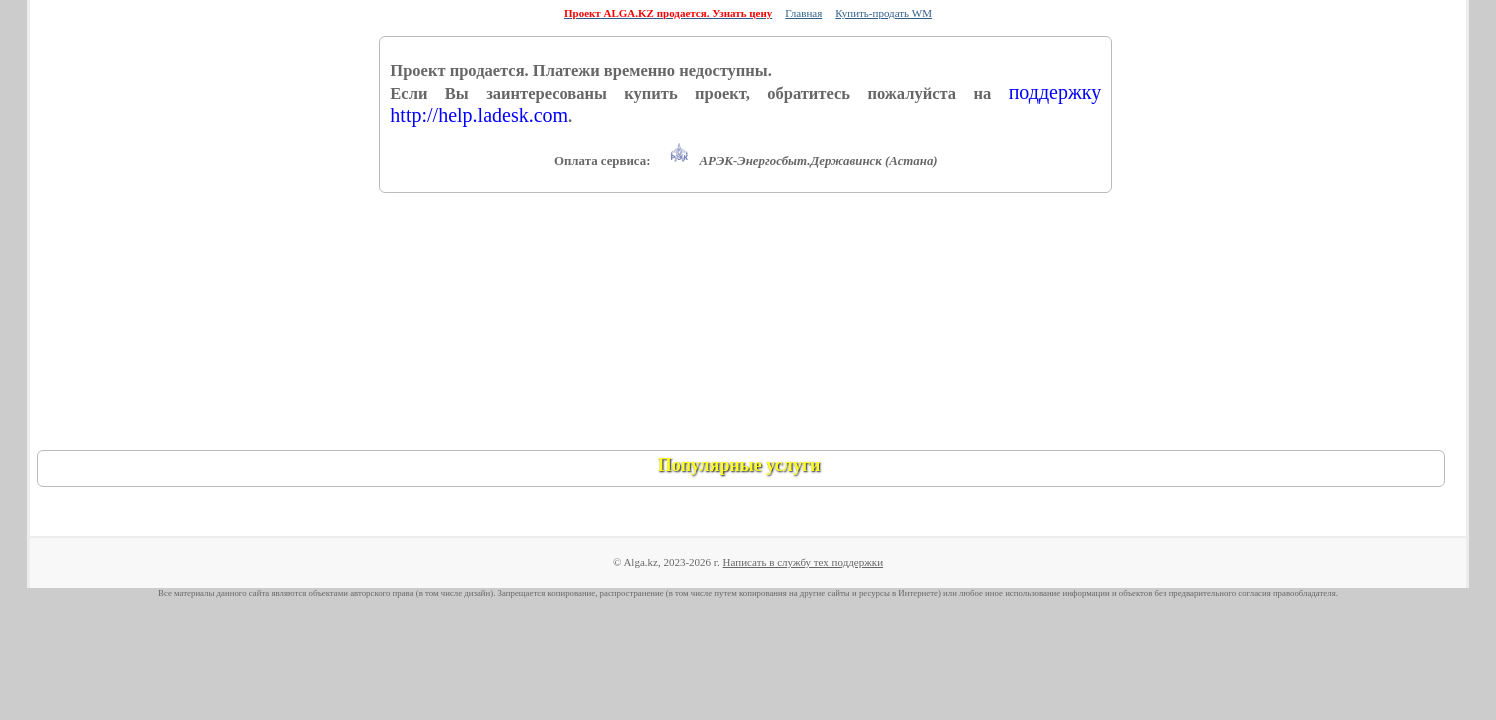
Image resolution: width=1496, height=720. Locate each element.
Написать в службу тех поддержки (803, 562)
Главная (803, 13)
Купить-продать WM (883, 13)
